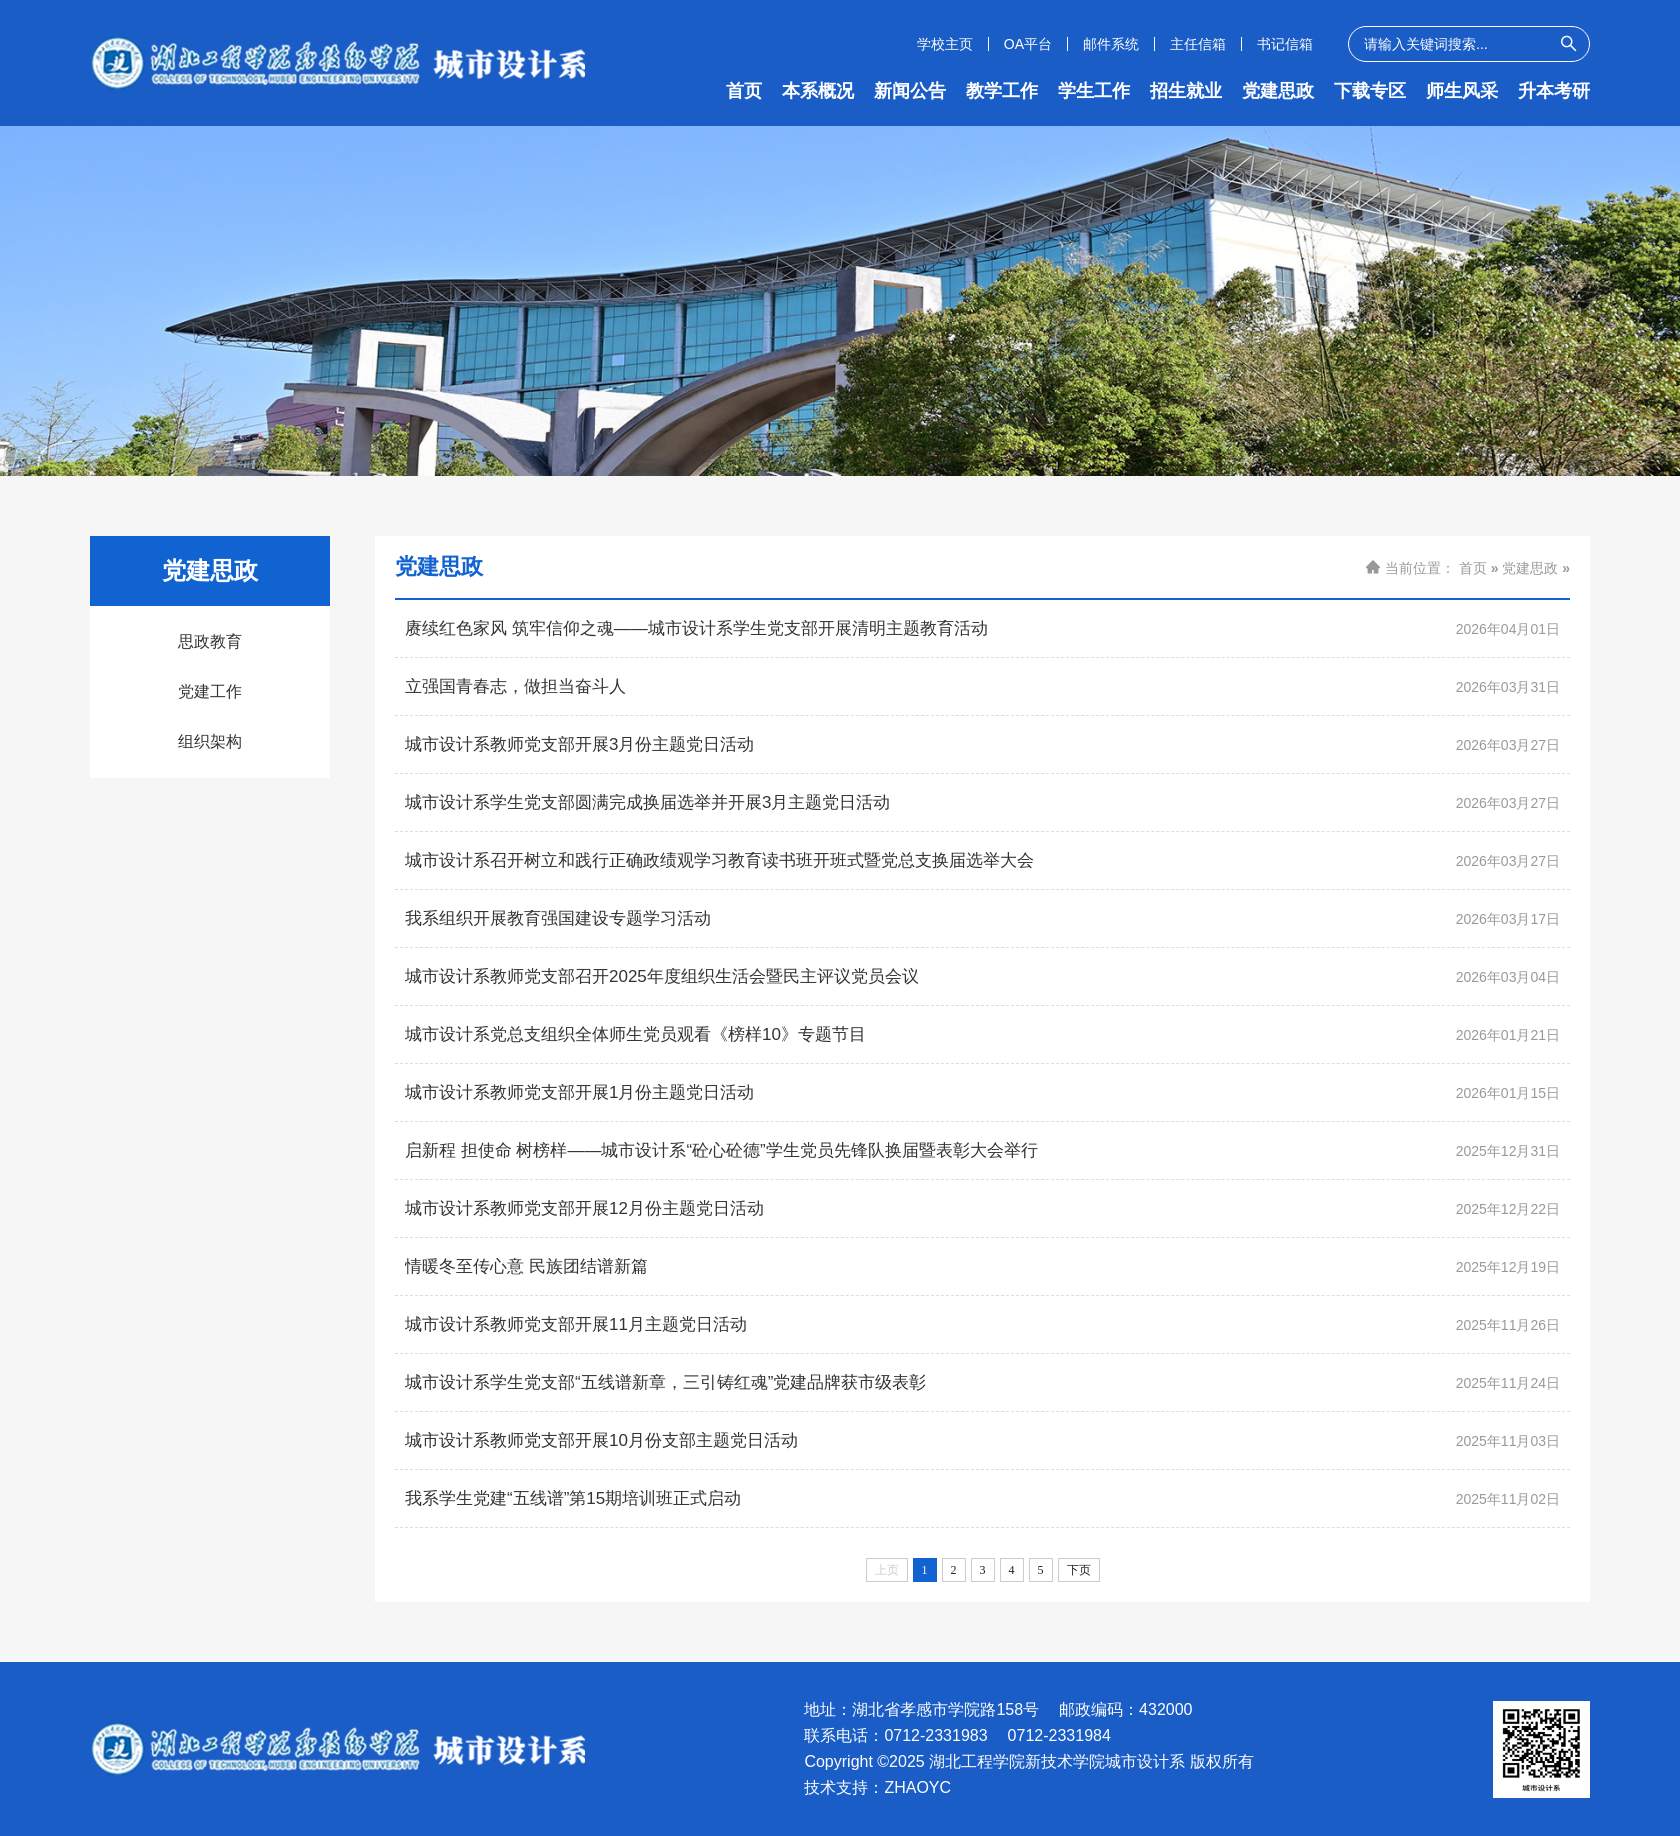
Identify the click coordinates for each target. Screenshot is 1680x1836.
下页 (1079, 1570)
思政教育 (210, 641)
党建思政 (1278, 91)
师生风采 (1462, 91)
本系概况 (818, 91)
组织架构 (210, 741)
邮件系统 (1111, 44)
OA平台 (1028, 44)
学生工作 (1094, 91)
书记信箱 (1285, 44)
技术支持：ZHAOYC (877, 1788)
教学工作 (1002, 91)
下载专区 (1370, 91)
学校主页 (945, 44)
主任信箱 (1198, 44)
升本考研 (1554, 91)
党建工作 (210, 691)
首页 (744, 91)
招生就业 (1186, 91)
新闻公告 (910, 91)
